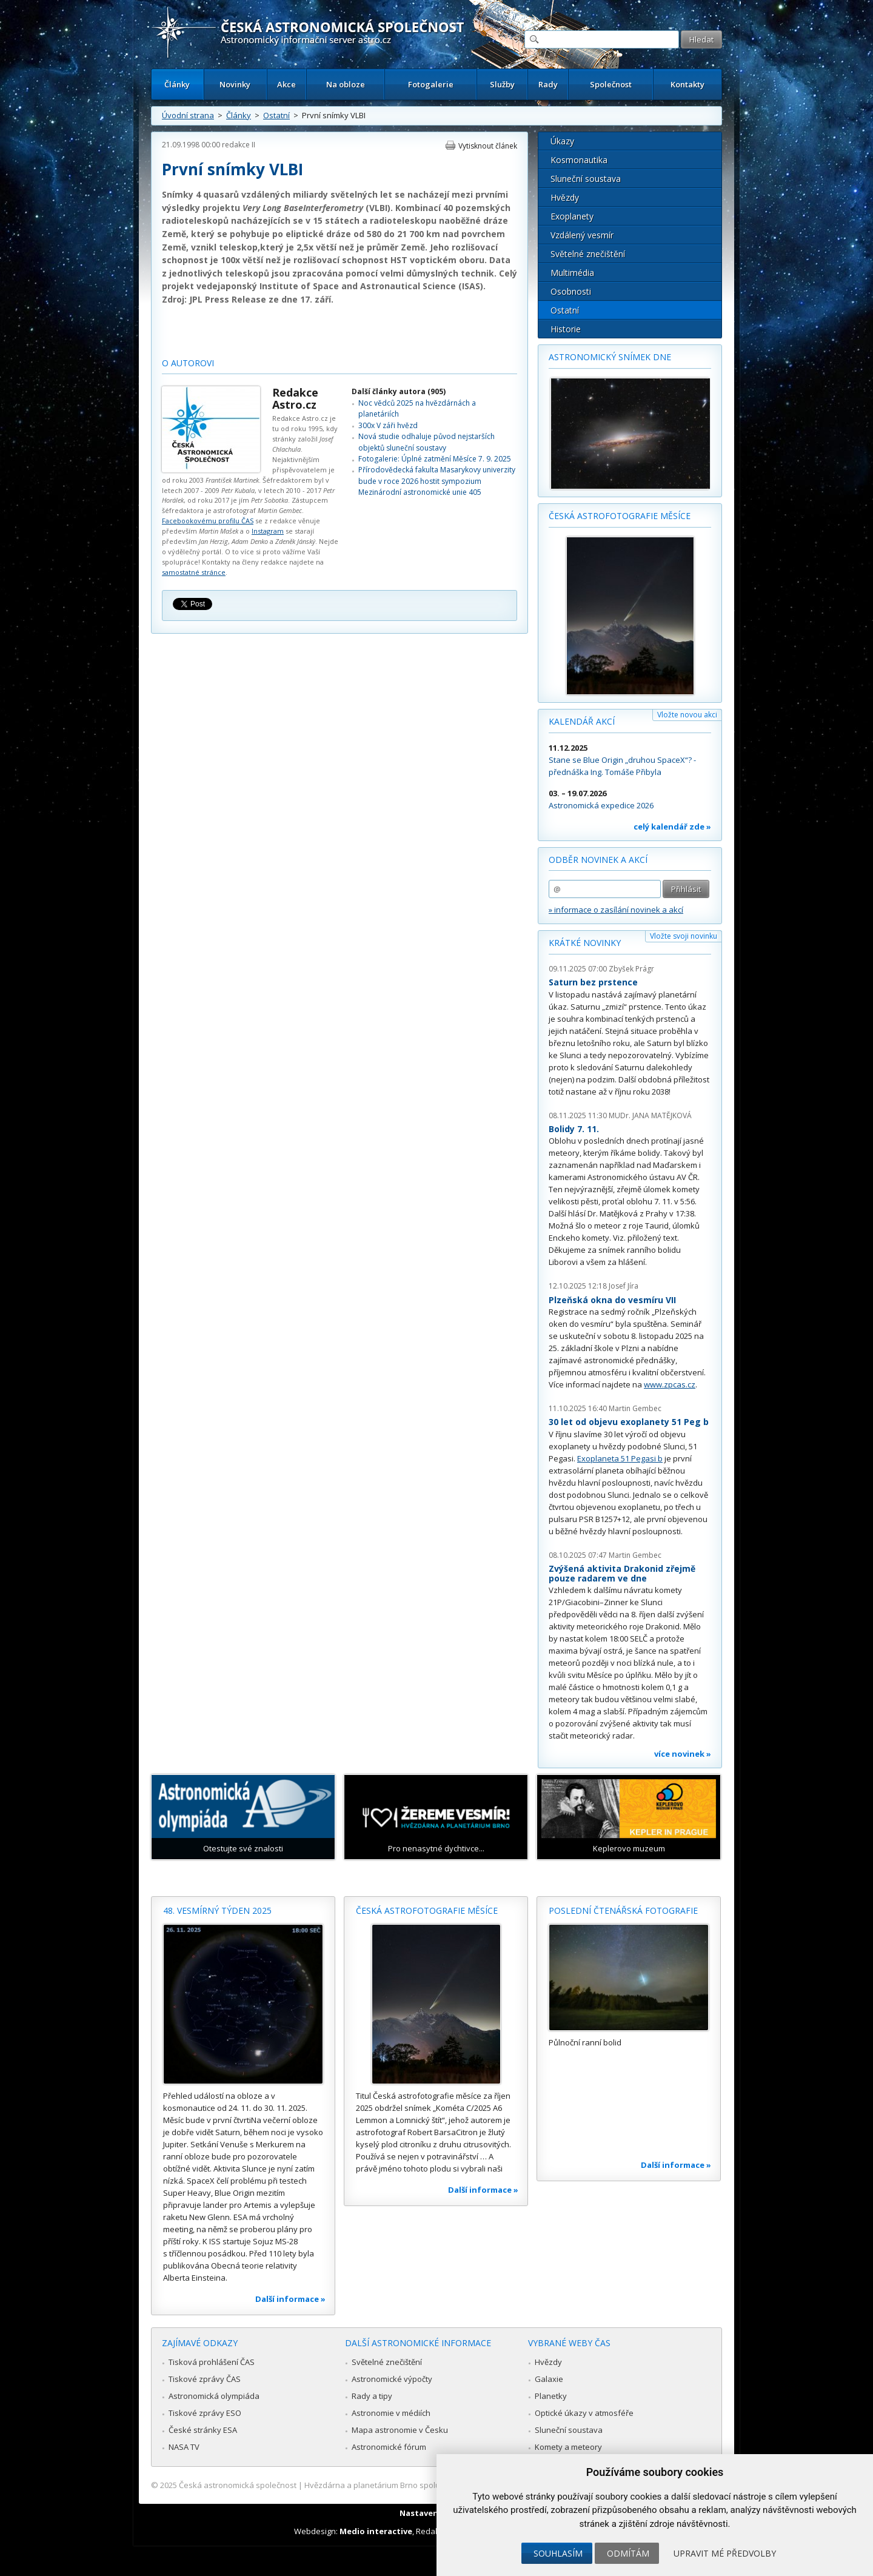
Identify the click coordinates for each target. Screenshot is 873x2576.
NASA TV (184, 2446)
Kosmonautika (578, 160)
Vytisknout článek (487, 146)
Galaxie (549, 2378)
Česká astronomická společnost (237, 2485)
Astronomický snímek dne (610, 357)
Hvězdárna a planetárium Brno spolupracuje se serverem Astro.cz (425, 2485)
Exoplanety (572, 216)
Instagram (268, 530)
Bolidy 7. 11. (574, 1129)
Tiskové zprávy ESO (205, 2412)
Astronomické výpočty (392, 2378)
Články (177, 84)
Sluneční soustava (585, 178)
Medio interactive (376, 2531)
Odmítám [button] (628, 2553)
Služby (502, 84)
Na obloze (345, 84)
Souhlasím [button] (558, 2553)
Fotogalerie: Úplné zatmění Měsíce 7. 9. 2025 (434, 459)
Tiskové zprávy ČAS (205, 2378)
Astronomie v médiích (391, 2412)
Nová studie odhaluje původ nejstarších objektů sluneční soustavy (426, 441)
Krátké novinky (585, 942)
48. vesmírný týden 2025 (217, 1910)
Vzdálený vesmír (582, 235)
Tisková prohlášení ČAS (212, 2361)
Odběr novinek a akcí (598, 859)
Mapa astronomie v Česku (400, 2429)
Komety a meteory (568, 2446)
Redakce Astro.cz (295, 398)
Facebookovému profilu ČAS (207, 520)
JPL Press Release (227, 299)
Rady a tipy (372, 2395)
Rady (548, 84)
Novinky (234, 84)
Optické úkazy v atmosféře (584, 2412)
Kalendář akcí (582, 721)
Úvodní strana (188, 115)
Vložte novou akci (687, 714)
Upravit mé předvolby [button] (725, 2553)
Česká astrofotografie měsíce (620, 516)
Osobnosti (570, 291)
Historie (565, 329)
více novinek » (682, 1753)
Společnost (611, 84)
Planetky (551, 2395)
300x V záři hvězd (388, 425)
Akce (286, 84)
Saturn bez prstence (593, 982)
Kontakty (687, 84)
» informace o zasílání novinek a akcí (616, 909)
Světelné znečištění (587, 254)
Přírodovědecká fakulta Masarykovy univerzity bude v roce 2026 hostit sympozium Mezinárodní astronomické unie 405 (436, 481)
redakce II (238, 144)
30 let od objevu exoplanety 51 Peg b (629, 1421)
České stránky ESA (203, 2429)
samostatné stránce (194, 572)
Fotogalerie (430, 84)
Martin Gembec (635, 1408)
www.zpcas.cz (669, 1384)
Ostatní (276, 115)
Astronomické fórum (389, 2446)
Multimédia (572, 272)
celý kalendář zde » (672, 826)
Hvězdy (564, 197)
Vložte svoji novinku (683, 936)
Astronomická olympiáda (214, 2395)
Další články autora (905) (399, 391)
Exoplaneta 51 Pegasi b (620, 1458)
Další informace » (290, 2298)
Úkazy (562, 141)
